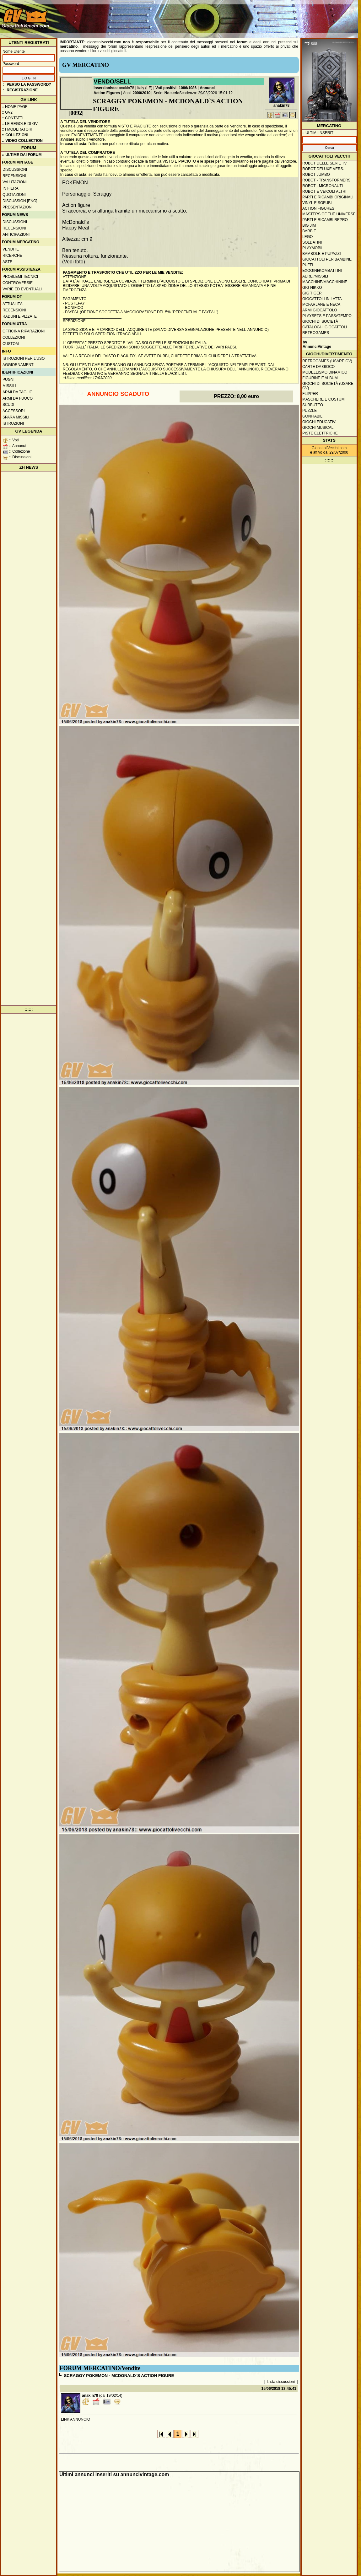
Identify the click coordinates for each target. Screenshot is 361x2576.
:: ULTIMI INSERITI (318, 133)
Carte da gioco (318, 366)
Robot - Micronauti (322, 186)
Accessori (14, 411)
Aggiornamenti (19, 365)
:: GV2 (7, 112)
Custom (11, 344)
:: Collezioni (15, 135)
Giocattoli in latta (322, 299)
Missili (9, 386)
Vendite (11, 249)
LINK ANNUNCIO (75, 2419)
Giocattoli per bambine (327, 259)
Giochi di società (320, 321)
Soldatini (312, 242)
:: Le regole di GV (20, 123)
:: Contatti (12, 118)
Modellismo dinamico (324, 372)
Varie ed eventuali (22, 289)
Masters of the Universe (329, 214)
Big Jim (309, 225)
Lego (307, 236)
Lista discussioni (281, 2381)
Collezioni (14, 337)
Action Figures (107, 93)
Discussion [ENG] (20, 201)
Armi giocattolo (319, 310)
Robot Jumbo (316, 174)
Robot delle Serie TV (324, 163)
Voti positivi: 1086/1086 (176, 88)
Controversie (18, 283)
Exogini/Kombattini (322, 270)
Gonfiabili (312, 416)
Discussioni (15, 169)
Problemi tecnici (20, 276)
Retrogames (315, 333)
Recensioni (14, 176)
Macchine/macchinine (324, 282)
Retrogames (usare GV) (327, 361)
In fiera (11, 188)
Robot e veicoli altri (324, 191)
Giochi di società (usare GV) (327, 385)
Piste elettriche (320, 433)
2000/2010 (142, 93)
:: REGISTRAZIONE (20, 90)
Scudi (8, 404)
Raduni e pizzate (20, 316)
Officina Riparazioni (24, 331)
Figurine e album (320, 378)
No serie (171, 93)
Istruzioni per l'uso (24, 358)
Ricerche (12, 255)
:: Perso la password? (27, 84)
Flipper (310, 393)
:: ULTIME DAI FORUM (21, 155)
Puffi (307, 265)
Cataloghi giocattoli (324, 327)
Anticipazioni (16, 234)
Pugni (8, 379)
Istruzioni (13, 423)
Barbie (309, 231)
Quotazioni (14, 194)
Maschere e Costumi (324, 399)
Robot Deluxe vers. (323, 169)
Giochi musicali (318, 427)
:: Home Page (15, 107)
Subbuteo (312, 405)
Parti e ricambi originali (327, 197)
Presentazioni (18, 207)
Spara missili (16, 417)
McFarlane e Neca (321, 304)
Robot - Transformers (326, 180)
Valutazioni (15, 182)
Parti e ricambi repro (325, 220)
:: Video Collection (22, 140)
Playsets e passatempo (327, 316)
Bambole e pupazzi (321, 253)
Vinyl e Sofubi (317, 203)
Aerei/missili (315, 276)
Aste (7, 262)
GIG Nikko (312, 287)
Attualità (13, 304)
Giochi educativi (319, 422)
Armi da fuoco (18, 398)
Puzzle (309, 410)
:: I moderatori (17, 129)
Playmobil (312, 248)
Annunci (207, 88)
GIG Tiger (312, 293)
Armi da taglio (18, 392)
